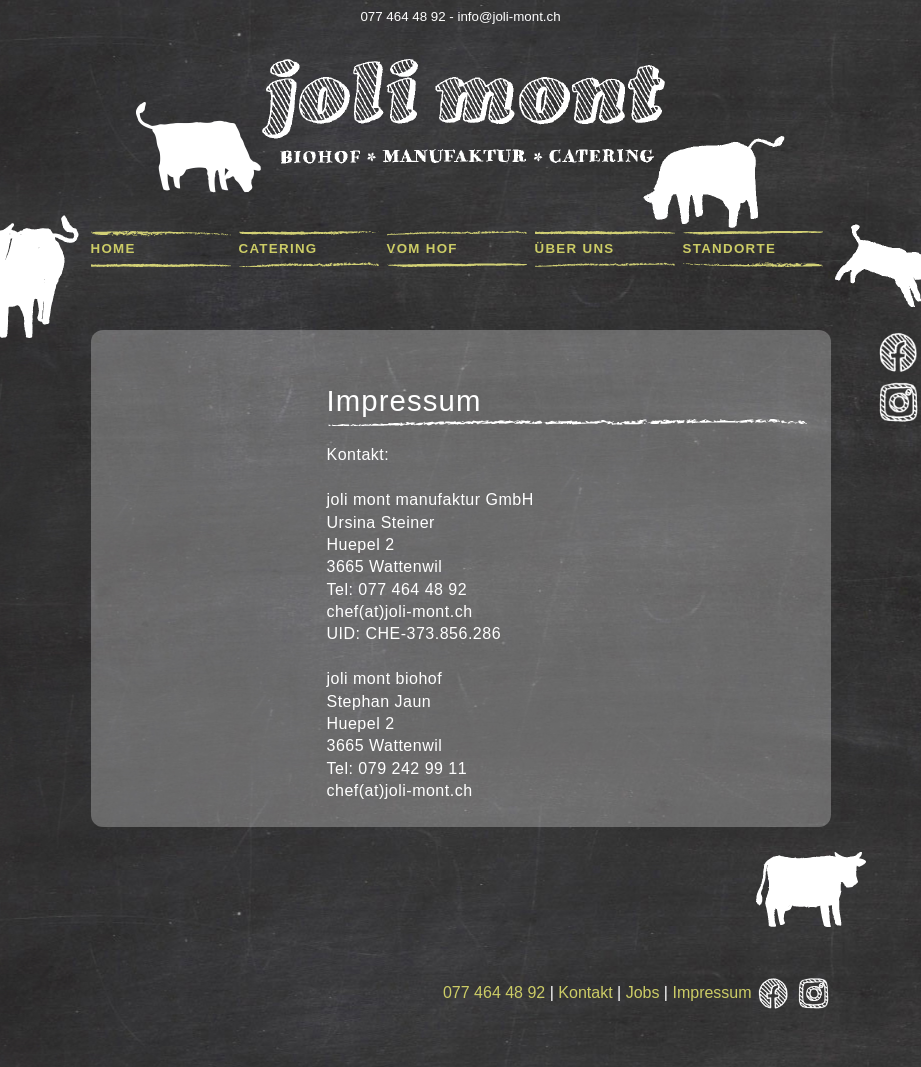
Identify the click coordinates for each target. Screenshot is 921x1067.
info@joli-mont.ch (508, 16)
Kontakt (585, 992)
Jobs (643, 992)
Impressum (711, 992)
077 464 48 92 (494, 992)
